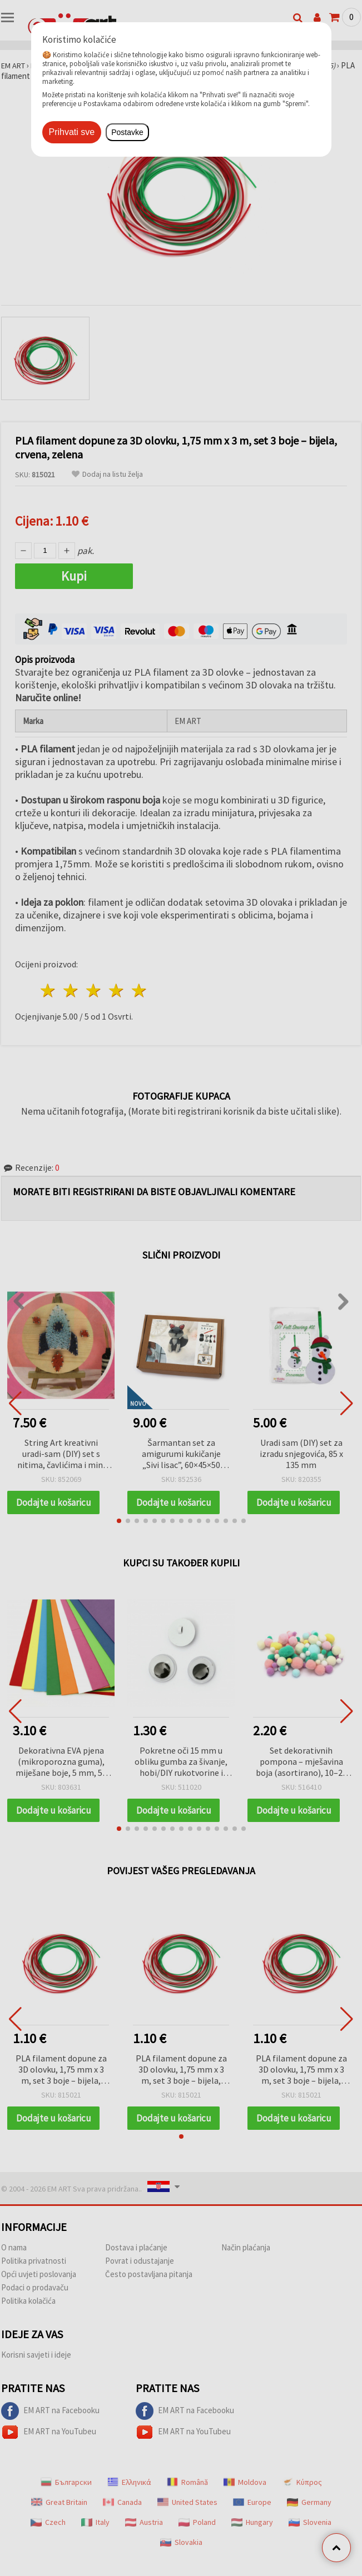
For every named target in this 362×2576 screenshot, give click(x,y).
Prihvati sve (72, 132)
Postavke (127, 132)
